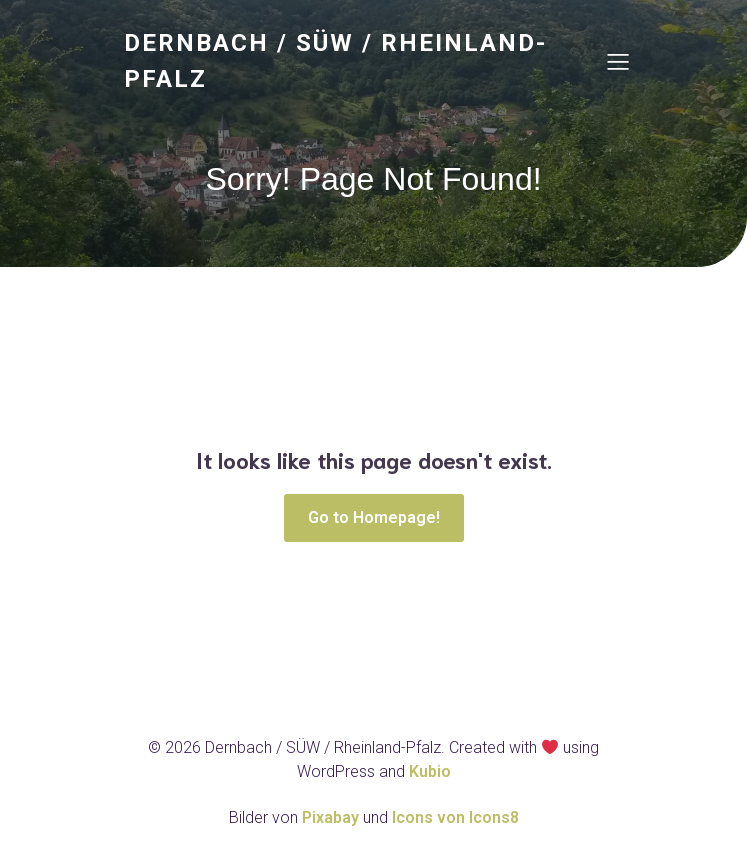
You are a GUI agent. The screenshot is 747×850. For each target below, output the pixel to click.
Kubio (430, 771)
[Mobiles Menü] (619, 61)
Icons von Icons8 (455, 817)
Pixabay (332, 817)
